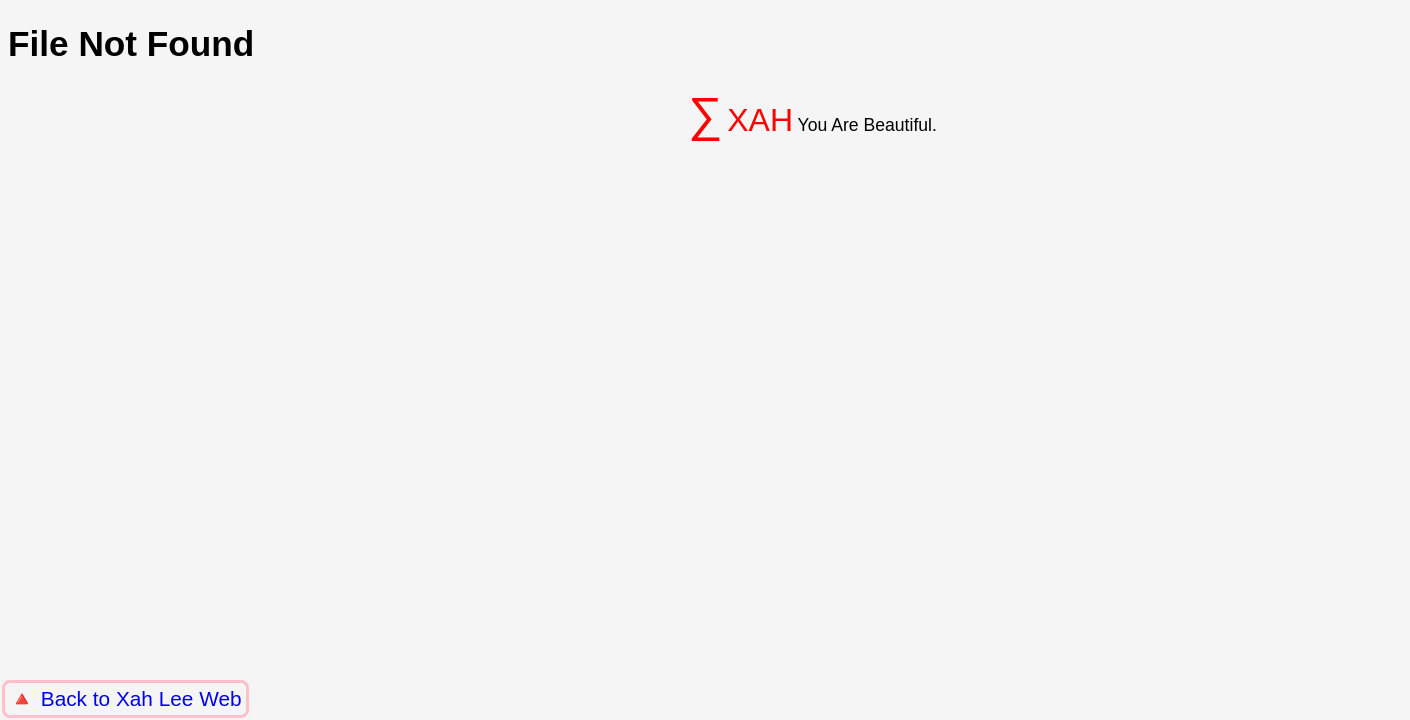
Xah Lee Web (179, 698)
